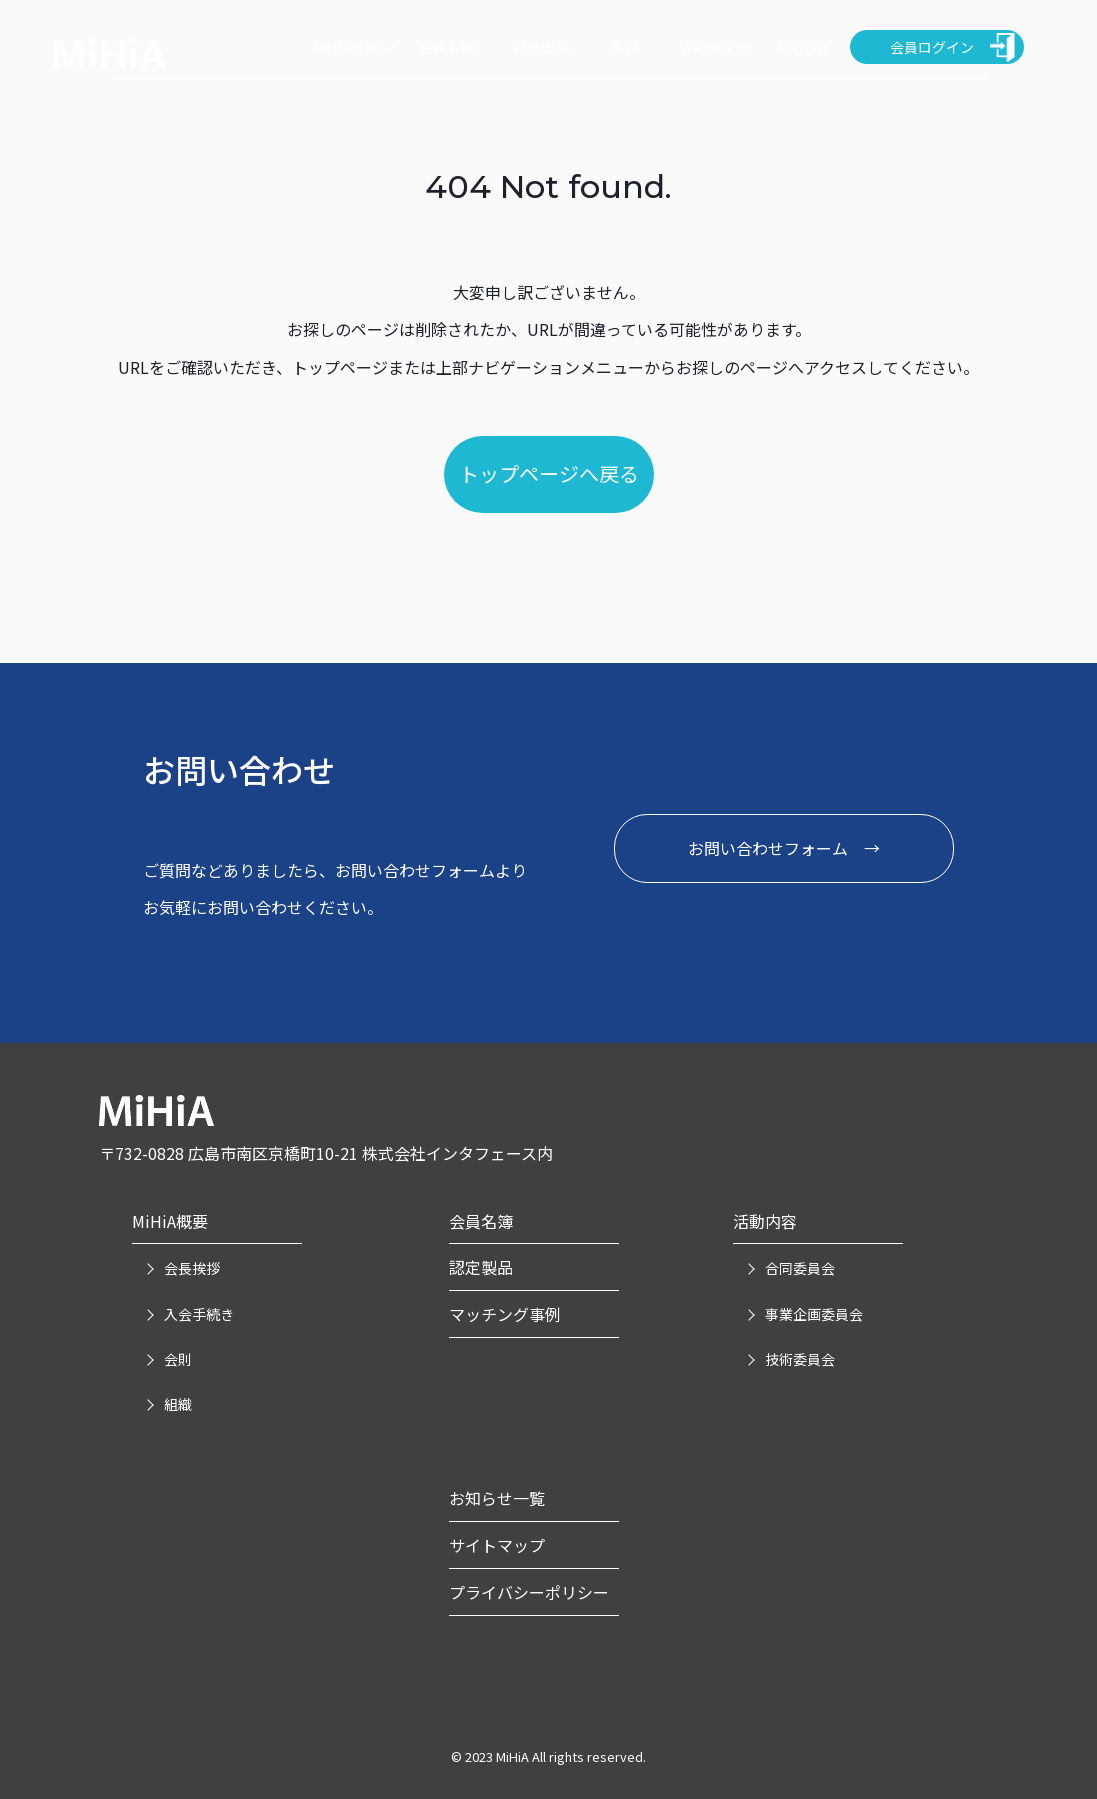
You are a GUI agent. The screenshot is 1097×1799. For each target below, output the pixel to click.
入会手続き (199, 1314)
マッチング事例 (505, 1314)
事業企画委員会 (814, 1314)
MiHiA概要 (345, 47)
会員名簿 (446, 47)
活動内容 (706, 47)
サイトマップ (497, 1545)
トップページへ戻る (549, 473)
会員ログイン (932, 47)
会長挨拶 (192, 1268)
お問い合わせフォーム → (784, 848)
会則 (178, 1359)
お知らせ (802, 47)
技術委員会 (800, 1359)
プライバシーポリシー (529, 1592)
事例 (624, 47)
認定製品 (542, 47)
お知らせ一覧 (497, 1498)
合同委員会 (800, 1268)
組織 (178, 1404)
